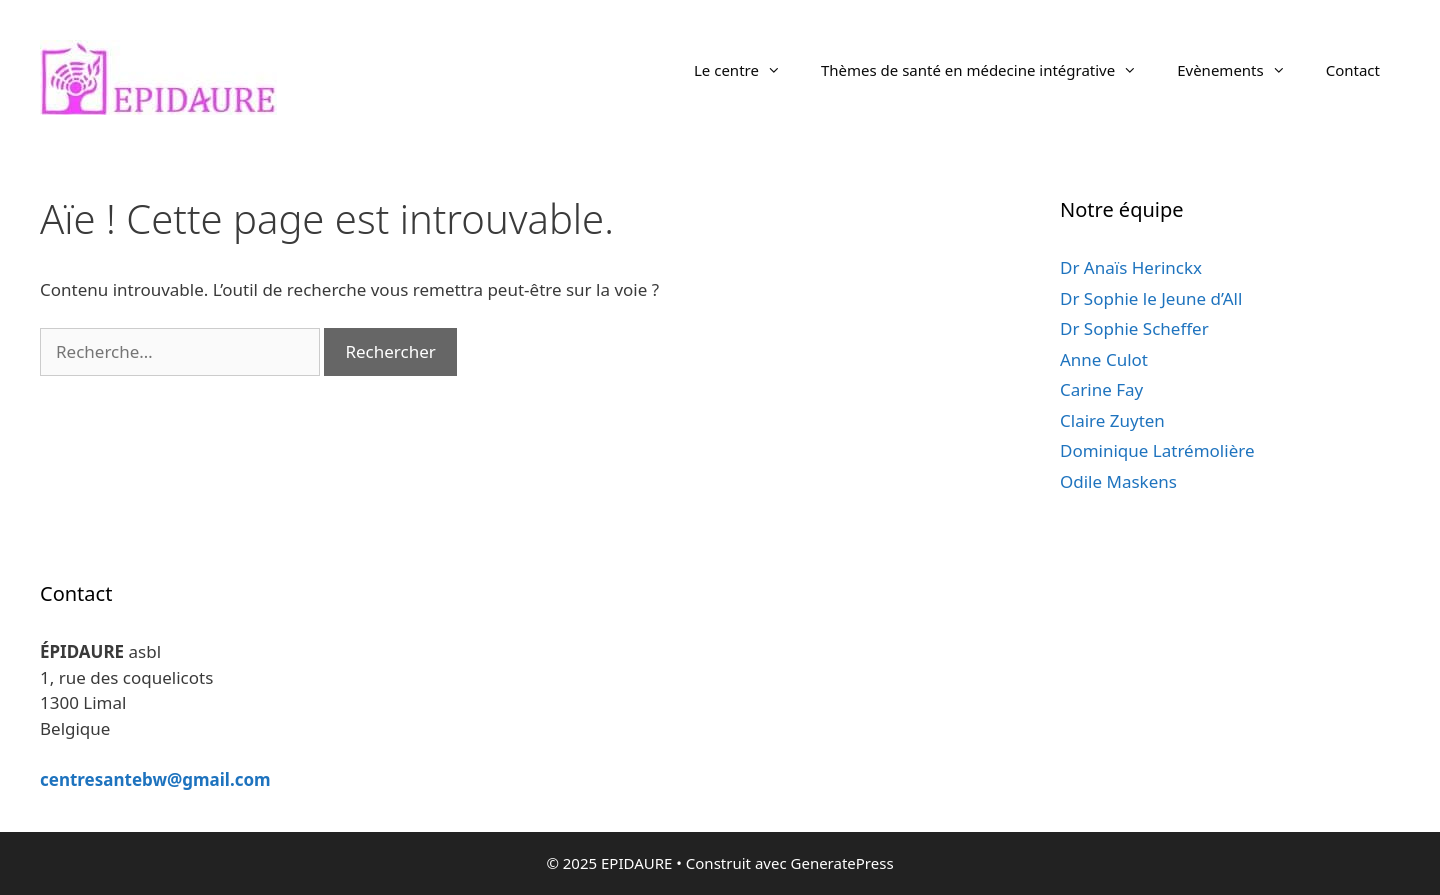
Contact (1353, 70)
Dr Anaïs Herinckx (1131, 267)
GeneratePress (842, 863)
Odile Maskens (1118, 481)
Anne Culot (1104, 359)
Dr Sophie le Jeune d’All (1151, 298)
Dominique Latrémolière (1157, 450)
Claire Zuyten (1112, 420)
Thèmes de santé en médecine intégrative (989, 70)
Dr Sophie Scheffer (1134, 328)
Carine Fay (1101, 389)
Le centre (747, 70)
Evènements (1241, 70)
